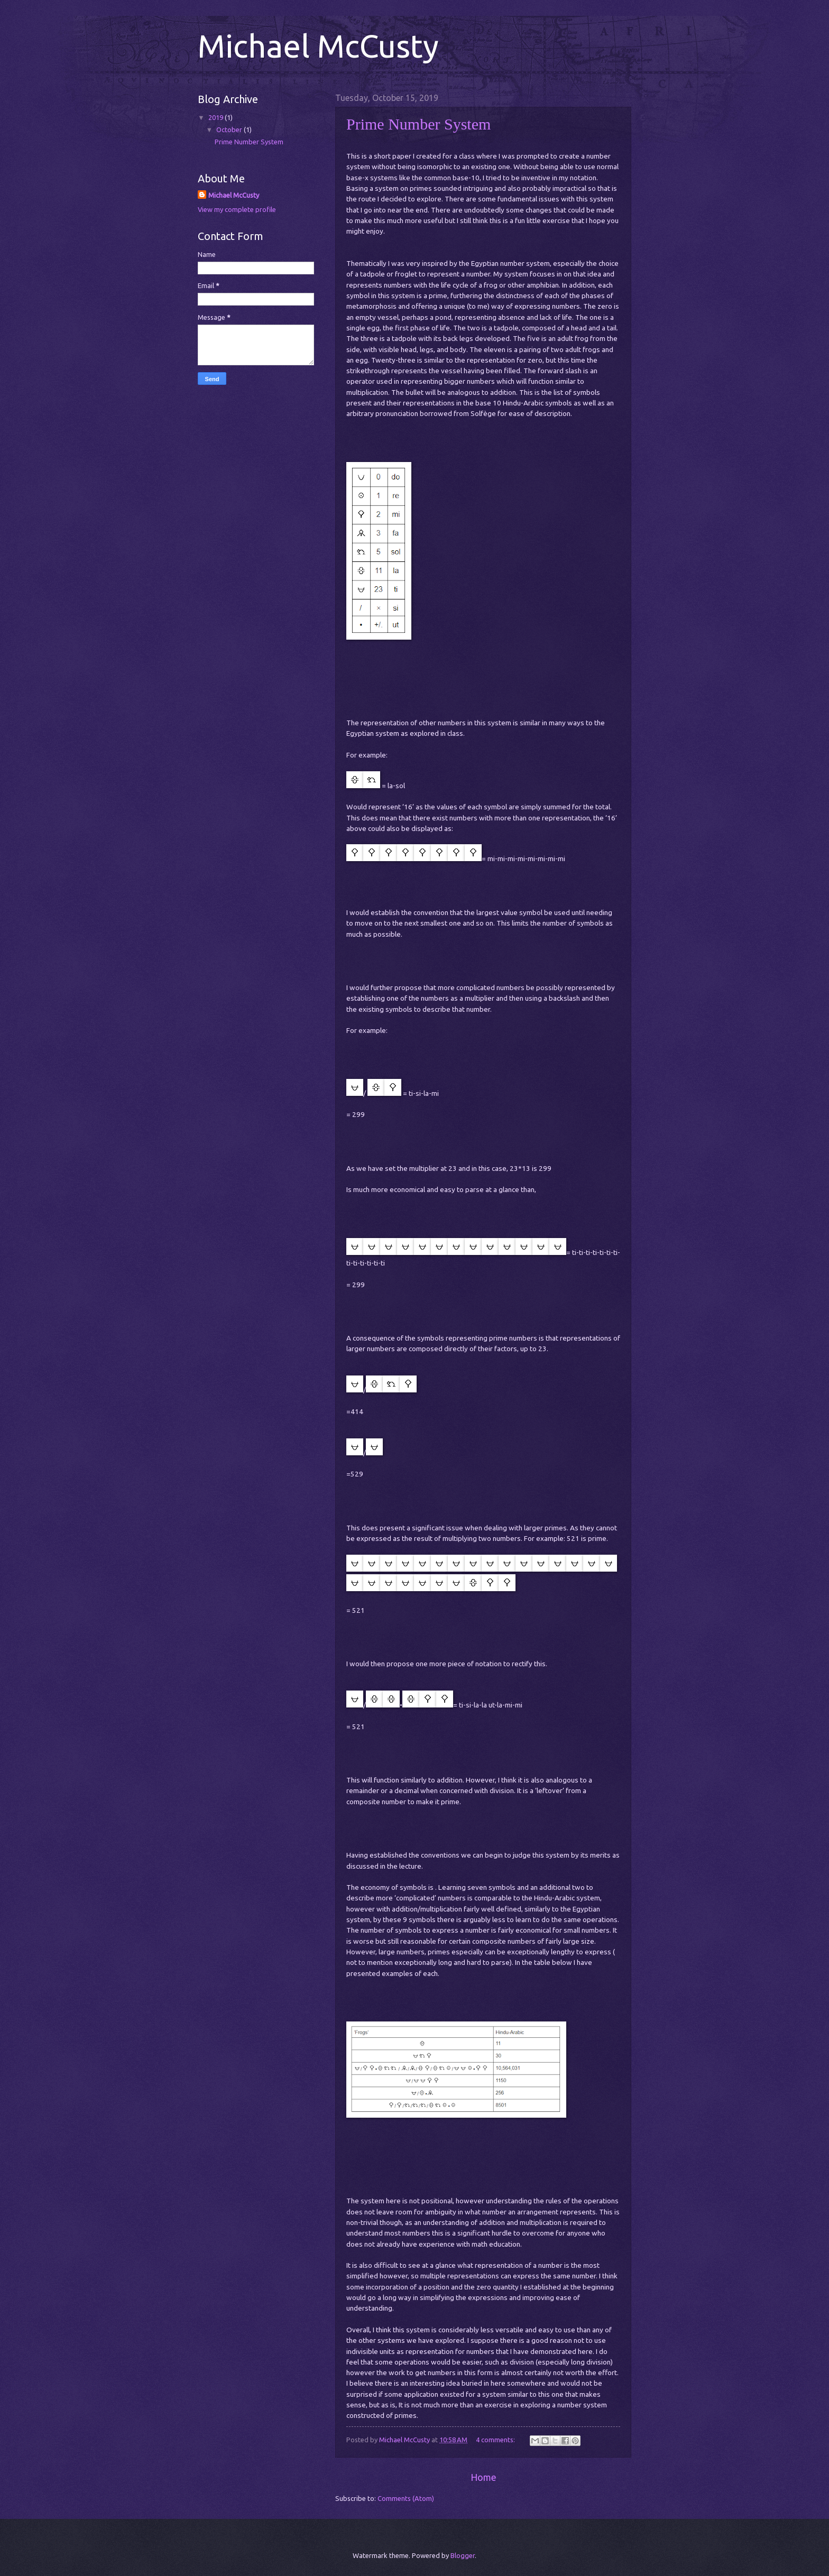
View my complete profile (237, 209)
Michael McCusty (233, 195)
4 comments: (496, 2439)
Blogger (462, 2555)
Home (483, 2477)
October (230, 129)
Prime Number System (418, 124)
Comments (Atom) (405, 2498)
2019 (216, 117)
